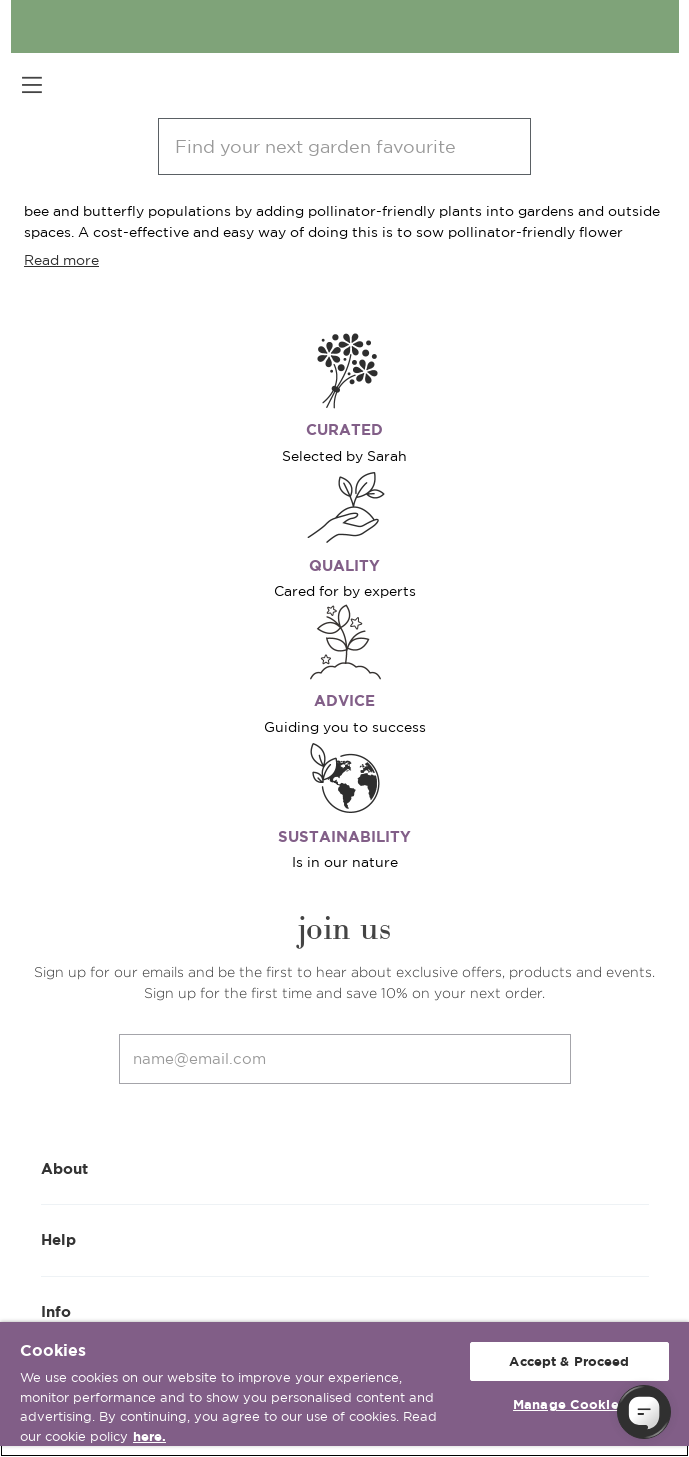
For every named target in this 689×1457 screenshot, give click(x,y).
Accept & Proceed (569, 1361)
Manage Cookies (569, 1404)
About (345, 1167)
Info (345, 1310)
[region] (344, 1389)
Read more (61, 260)
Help (345, 1238)
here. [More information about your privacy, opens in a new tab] (149, 1436)
